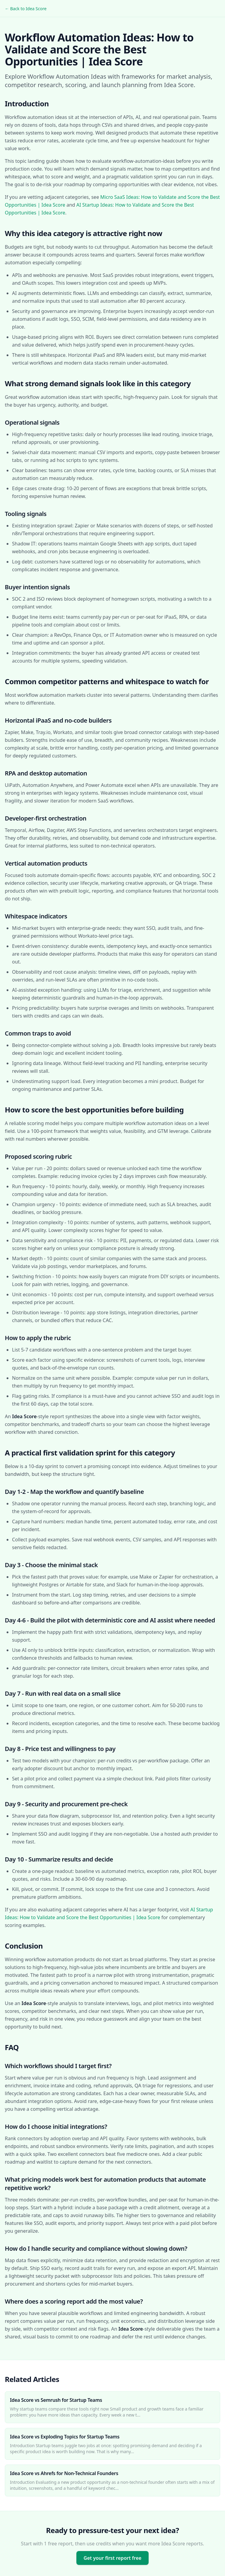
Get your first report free (112, 2558)
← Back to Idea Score (26, 8)
